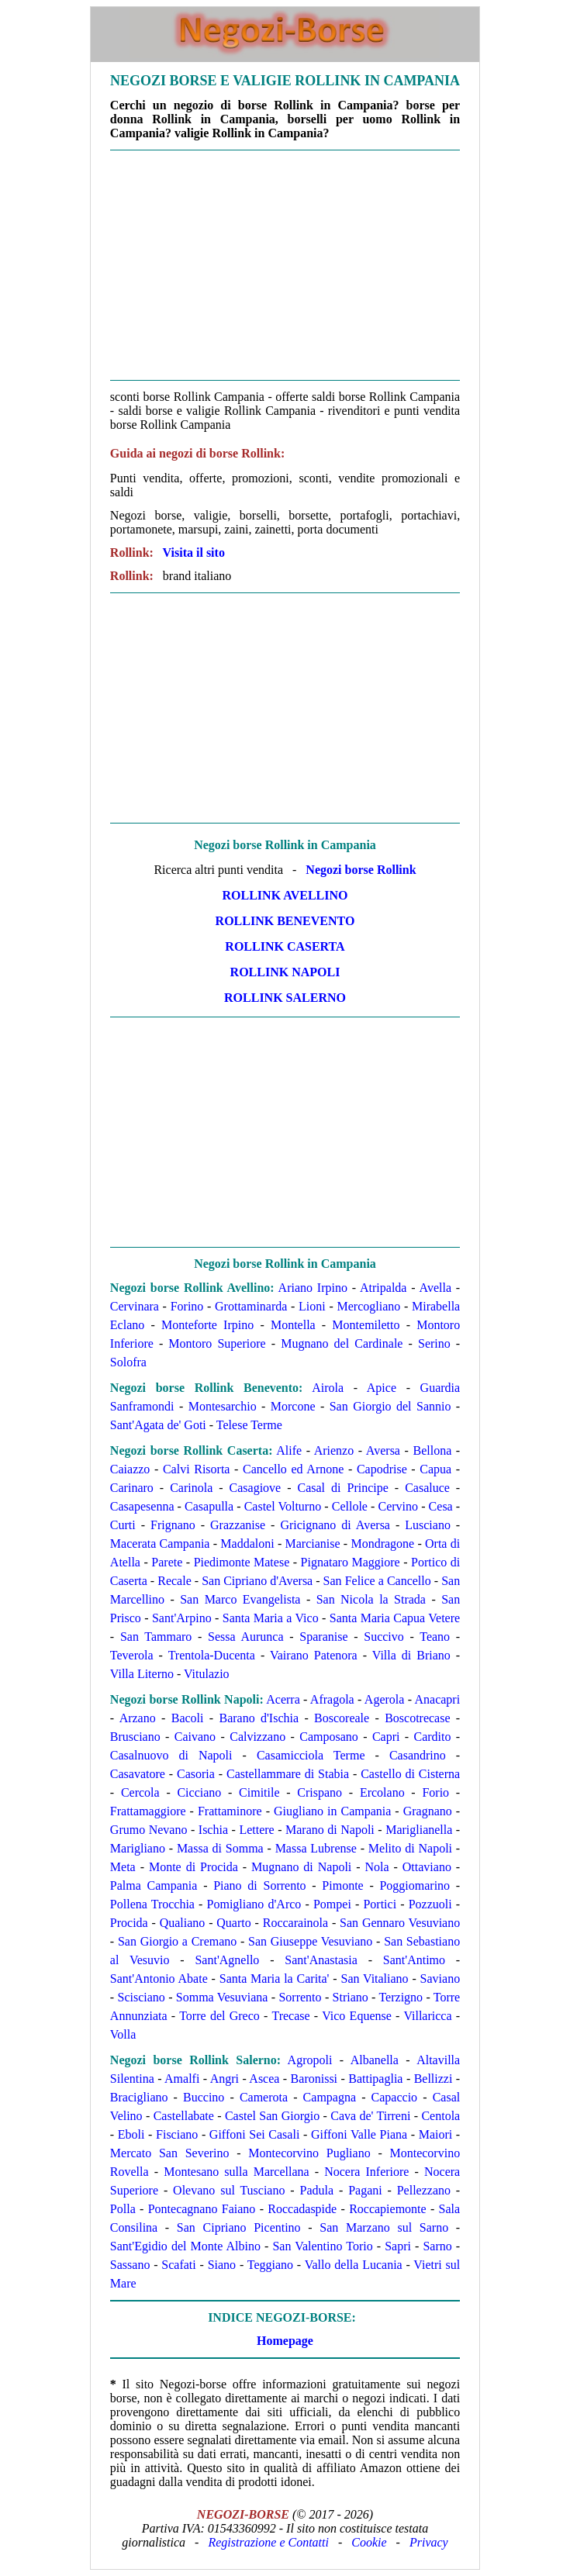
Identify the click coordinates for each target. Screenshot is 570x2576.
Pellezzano (424, 2190)
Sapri (398, 2246)
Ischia (213, 1829)
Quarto (233, 1922)
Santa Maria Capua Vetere (395, 1618)
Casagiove (256, 1487)
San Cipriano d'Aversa (257, 1580)
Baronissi (314, 2078)
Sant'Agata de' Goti (158, 1424)
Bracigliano (139, 2097)
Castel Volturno (283, 1506)
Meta (123, 1866)
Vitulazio (207, 1673)
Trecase (290, 2015)
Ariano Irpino (312, 1287)
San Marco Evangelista (240, 1599)
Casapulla (209, 1506)
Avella (435, 1287)
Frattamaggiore (148, 1811)
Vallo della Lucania (353, 2264)
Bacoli (187, 1718)
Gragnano (427, 1811)
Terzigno (400, 1997)
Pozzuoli (430, 1904)
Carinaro (132, 1487)
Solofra (128, 1362)
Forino (187, 1306)
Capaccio (394, 2097)
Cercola (140, 1792)
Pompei (332, 1904)
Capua (435, 1469)
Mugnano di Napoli (301, 1866)
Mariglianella (418, 1829)
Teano (435, 1636)
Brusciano (135, 1736)
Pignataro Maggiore (350, 1562)
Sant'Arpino (182, 1618)
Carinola (191, 1487)
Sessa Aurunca (245, 1636)
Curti (123, 1524)
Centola (440, 2115)
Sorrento (299, 1997)
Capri (386, 1736)
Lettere (256, 1829)
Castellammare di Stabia (287, 1773)
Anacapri (438, 1699)
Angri (224, 2078)
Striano (350, 1997)
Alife (289, 1450)
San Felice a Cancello (377, 1580)
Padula (317, 2190)
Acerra (283, 1699)
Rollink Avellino (285, 895)
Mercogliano (369, 1306)
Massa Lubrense (316, 1848)
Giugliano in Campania (332, 1811)
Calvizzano (257, 1736)
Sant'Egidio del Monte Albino (185, 2246)
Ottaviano (426, 1866)
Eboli (131, 2134)
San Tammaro (156, 1636)
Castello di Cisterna (410, 1773)
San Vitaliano (375, 1978)
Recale (174, 1580)
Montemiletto (365, 1324)
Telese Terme (249, 1424)
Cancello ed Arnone (293, 1469)
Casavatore (137, 1773)
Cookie (368, 2542)
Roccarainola (295, 1922)
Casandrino (417, 1755)
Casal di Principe (343, 1487)
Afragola (332, 1699)
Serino (434, 1343)
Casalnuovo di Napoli (171, 1755)
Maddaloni (247, 1543)
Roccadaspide (302, 2208)
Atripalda (383, 1287)
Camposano (328, 1736)
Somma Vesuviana (222, 1997)
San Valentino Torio (322, 2246)
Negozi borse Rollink (361, 869)
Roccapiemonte (388, 2208)
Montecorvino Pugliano (309, 2153)
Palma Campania (154, 1885)
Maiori (436, 2134)
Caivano (195, 1736)
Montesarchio (222, 1406)
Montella (293, 1324)
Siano (222, 2264)
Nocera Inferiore (366, 2171)
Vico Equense (357, 2015)
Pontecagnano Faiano (202, 2208)
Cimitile (259, 1792)
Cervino (398, 1506)
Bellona (432, 1450)
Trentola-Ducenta (211, 1655)
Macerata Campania (160, 1543)
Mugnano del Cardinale (341, 1343)
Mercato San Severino (170, 2153)
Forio (435, 1792)
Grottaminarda (251, 1306)
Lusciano (428, 1524)
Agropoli (310, 2060)
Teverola (132, 1655)
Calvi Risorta (196, 1469)
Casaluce (427, 1487)
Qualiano (183, 1922)
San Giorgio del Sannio (390, 1406)
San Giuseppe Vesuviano (310, 1941)
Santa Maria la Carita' (274, 1978)
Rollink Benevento (285, 920)
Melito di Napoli (410, 1848)
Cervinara (134, 1306)
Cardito (432, 1736)
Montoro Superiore (216, 1343)
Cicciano (199, 1792)
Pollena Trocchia (152, 1904)
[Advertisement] (285, 265)
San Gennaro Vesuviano (400, 1922)
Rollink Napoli (285, 972)
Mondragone (382, 1543)
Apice (381, 1387)
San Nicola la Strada (371, 1599)
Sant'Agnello (227, 1960)
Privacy (428, 2542)
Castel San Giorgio (272, 2115)
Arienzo (334, 1450)
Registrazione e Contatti (268, 2542)
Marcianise (312, 1543)
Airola (328, 1387)
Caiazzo (130, 1469)
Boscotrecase (417, 1718)
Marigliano (137, 1848)
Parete (166, 1562)
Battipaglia (375, 2078)
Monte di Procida (193, 1866)
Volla (123, 2034)
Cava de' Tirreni (370, 2115)
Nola (377, 1866)
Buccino (203, 2097)
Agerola (384, 1699)
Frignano (172, 1524)
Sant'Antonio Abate (159, 1978)
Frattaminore (230, 1811)
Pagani (365, 2190)
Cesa (441, 1506)
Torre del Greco (219, 2015)
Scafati (178, 2264)
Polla (123, 2208)
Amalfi (181, 2078)
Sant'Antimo (414, 1960)
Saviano (440, 1978)
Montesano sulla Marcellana (236, 2171)
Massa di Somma (220, 1848)
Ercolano (382, 1792)
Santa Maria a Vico (271, 1618)
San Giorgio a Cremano (177, 1941)
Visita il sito (194, 552)
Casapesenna (142, 1506)
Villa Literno (142, 1673)
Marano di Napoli (330, 1829)
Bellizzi (433, 2078)
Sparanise (323, 1636)
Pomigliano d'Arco (254, 1904)
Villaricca (427, 2015)
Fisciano (177, 2134)
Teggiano (270, 2264)
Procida (129, 1922)
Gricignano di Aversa (335, 1524)
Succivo (384, 1636)
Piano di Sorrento (259, 1885)
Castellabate (184, 2115)
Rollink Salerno (285, 997)
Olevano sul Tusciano (229, 2190)
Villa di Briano (411, 1655)
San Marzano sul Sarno (384, 2227)
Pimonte (342, 1885)
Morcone (293, 1406)
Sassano (130, 2264)
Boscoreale (341, 1718)
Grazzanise (237, 1524)
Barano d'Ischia (259, 1718)
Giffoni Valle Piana (359, 2134)
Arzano (137, 1718)
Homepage (285, 2340)
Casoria (196, 1773)
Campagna (329, 2097)
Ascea (264, 2078)
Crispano (319, 1792)
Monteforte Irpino (207, 1324)
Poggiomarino (414, 1885)
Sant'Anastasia (321, 1960)
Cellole (350, 1506)
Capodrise (382, 1469)
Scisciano (141, 1997)
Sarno (437, 2246)
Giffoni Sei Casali (254, 2134)
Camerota (264, 2097)
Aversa (383, 1450)
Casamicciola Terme (311, 1755)
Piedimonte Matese (242, 1562)
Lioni (312, 1306)
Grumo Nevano (149, 1829)
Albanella (375, 2060)
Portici (379, 1904)
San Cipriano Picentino (239, 2227)
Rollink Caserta (284, 946)
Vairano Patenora (314, 1655)
